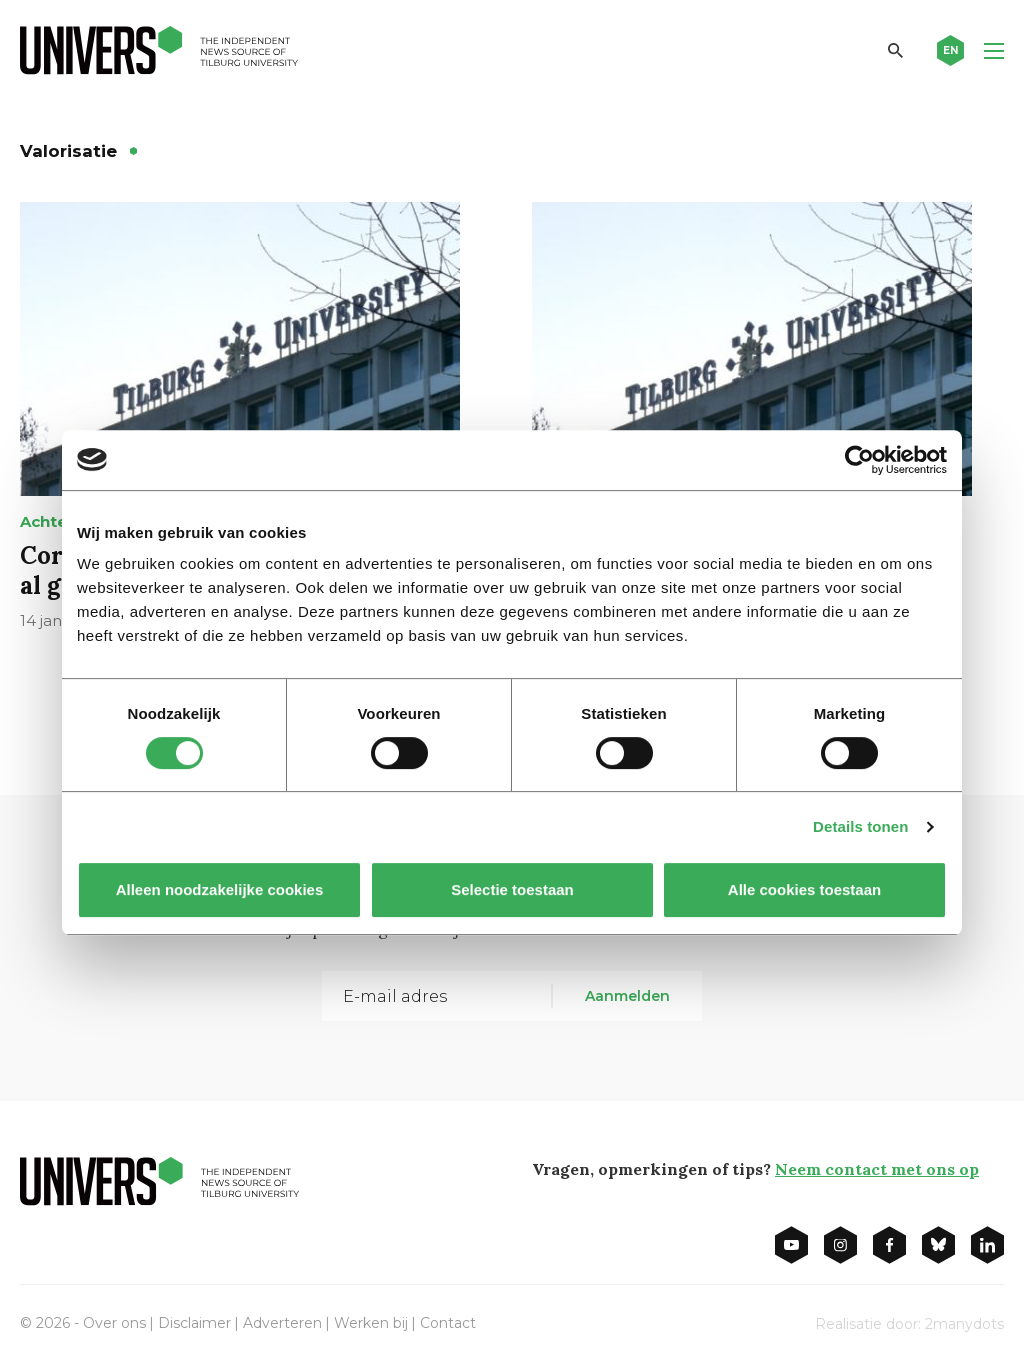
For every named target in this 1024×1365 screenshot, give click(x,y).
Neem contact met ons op (877, 1169)
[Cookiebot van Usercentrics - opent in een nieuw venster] (859, 460)
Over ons (114, 1323)
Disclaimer (194, 1323)
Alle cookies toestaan (804, 889)
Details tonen (860, 826)
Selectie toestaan (512, 889)
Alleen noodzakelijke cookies (220, 889)
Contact (448, 1323)
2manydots (964, 1324)
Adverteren (282, 1323)
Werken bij (371, 1323)
